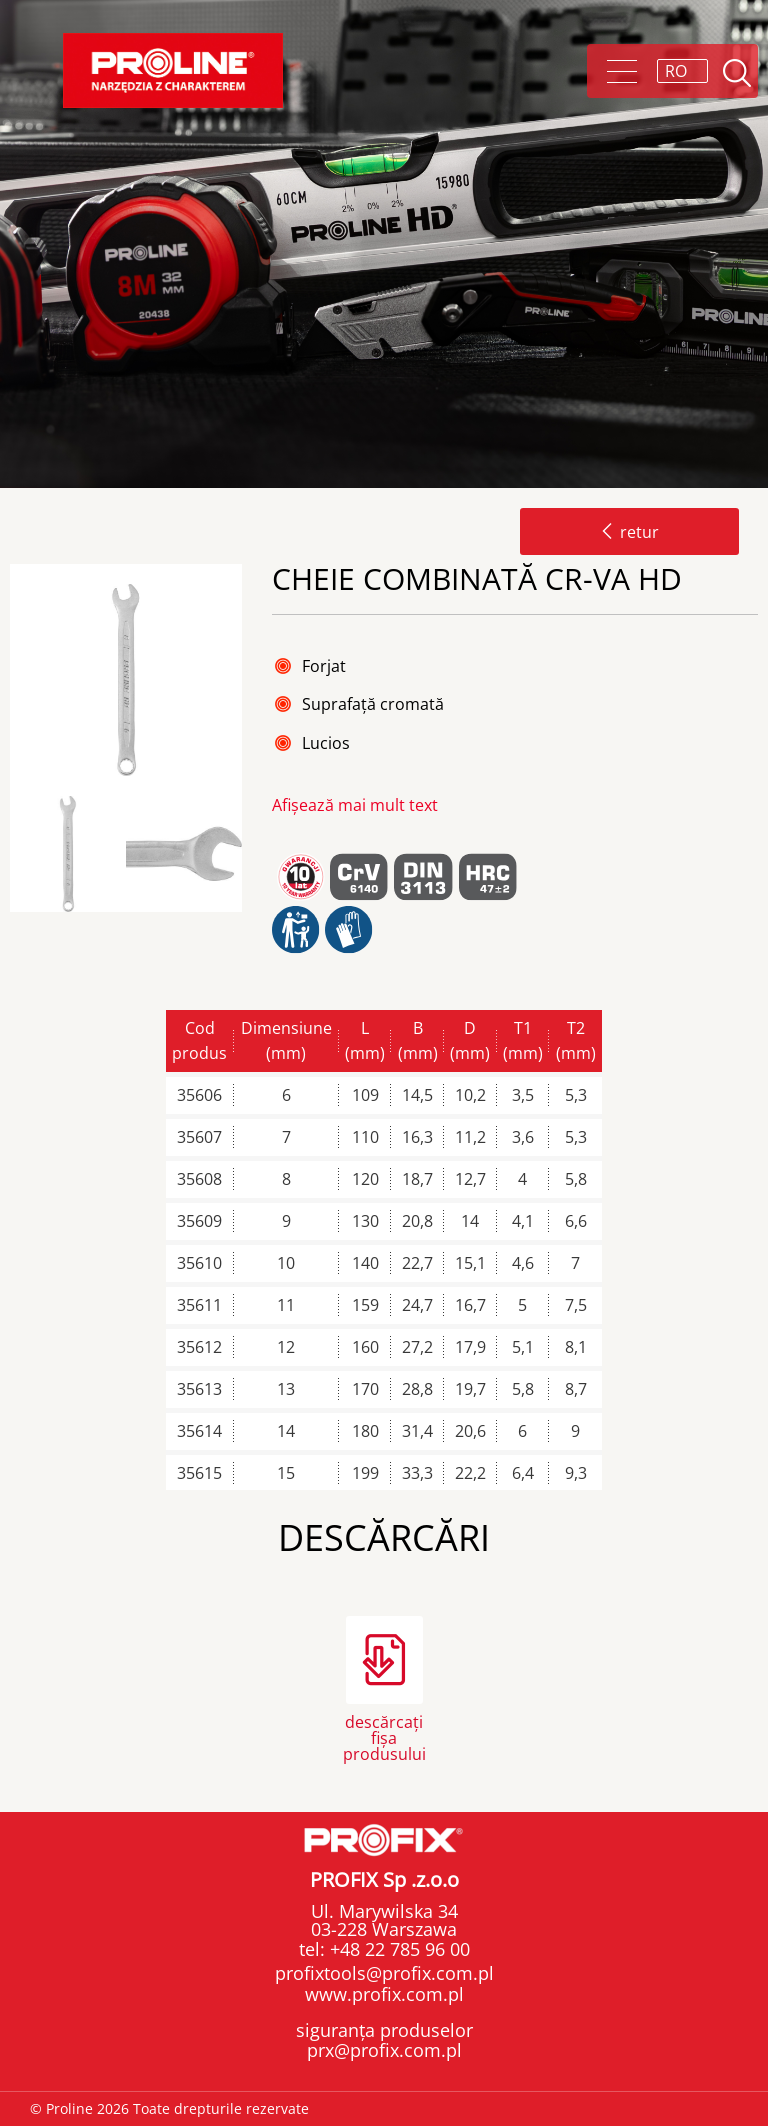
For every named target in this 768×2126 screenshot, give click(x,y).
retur (629, 532)
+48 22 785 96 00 (397, 1949)
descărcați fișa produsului (384, 1736)
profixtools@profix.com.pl (384, 1973)
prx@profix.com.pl (384, 2050)
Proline (173, 70)
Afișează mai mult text (355, 805)
